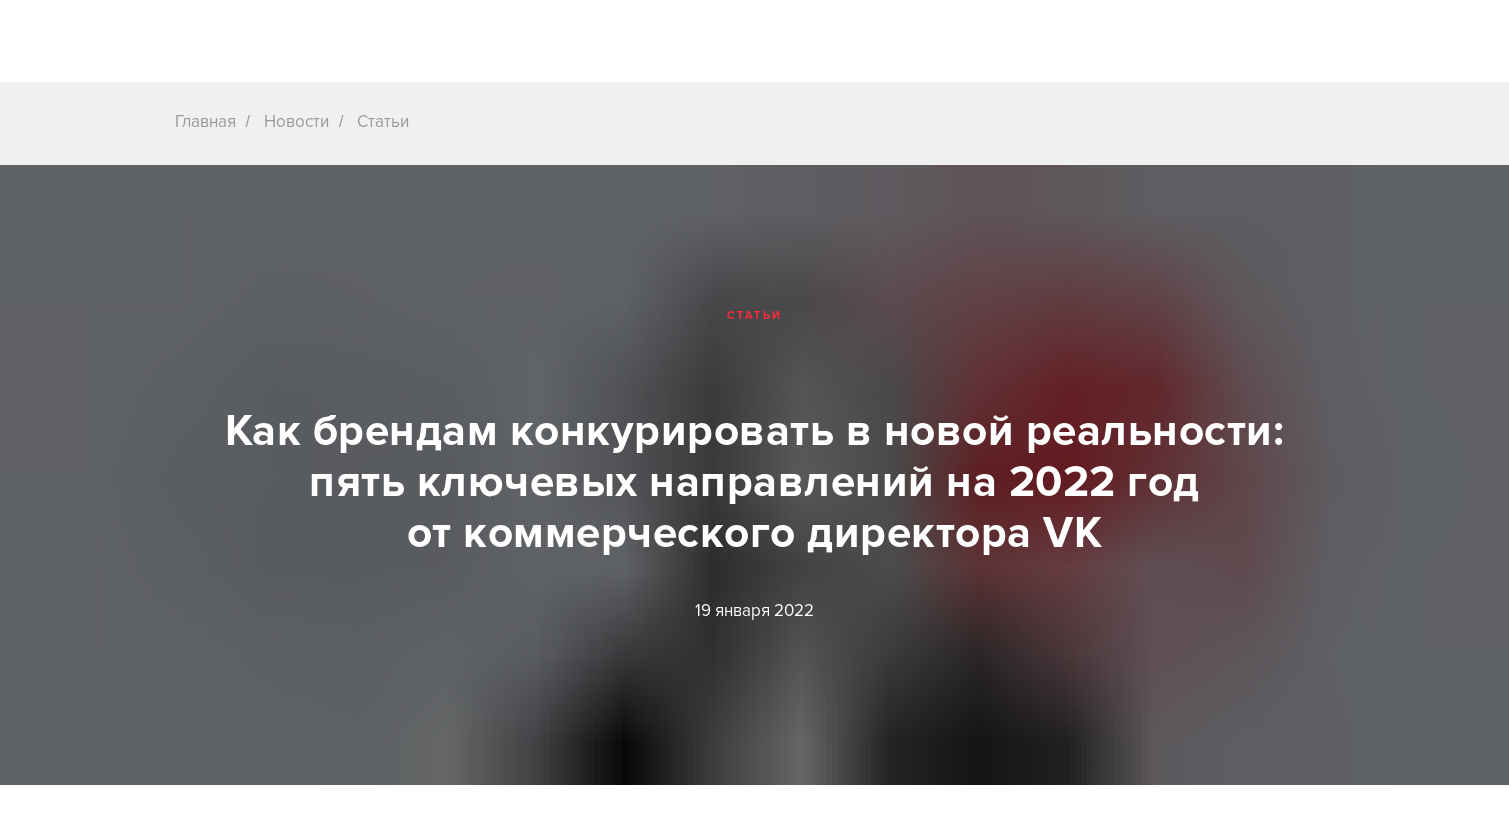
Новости (296, 121)
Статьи (383, 121)
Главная (205, 121)
